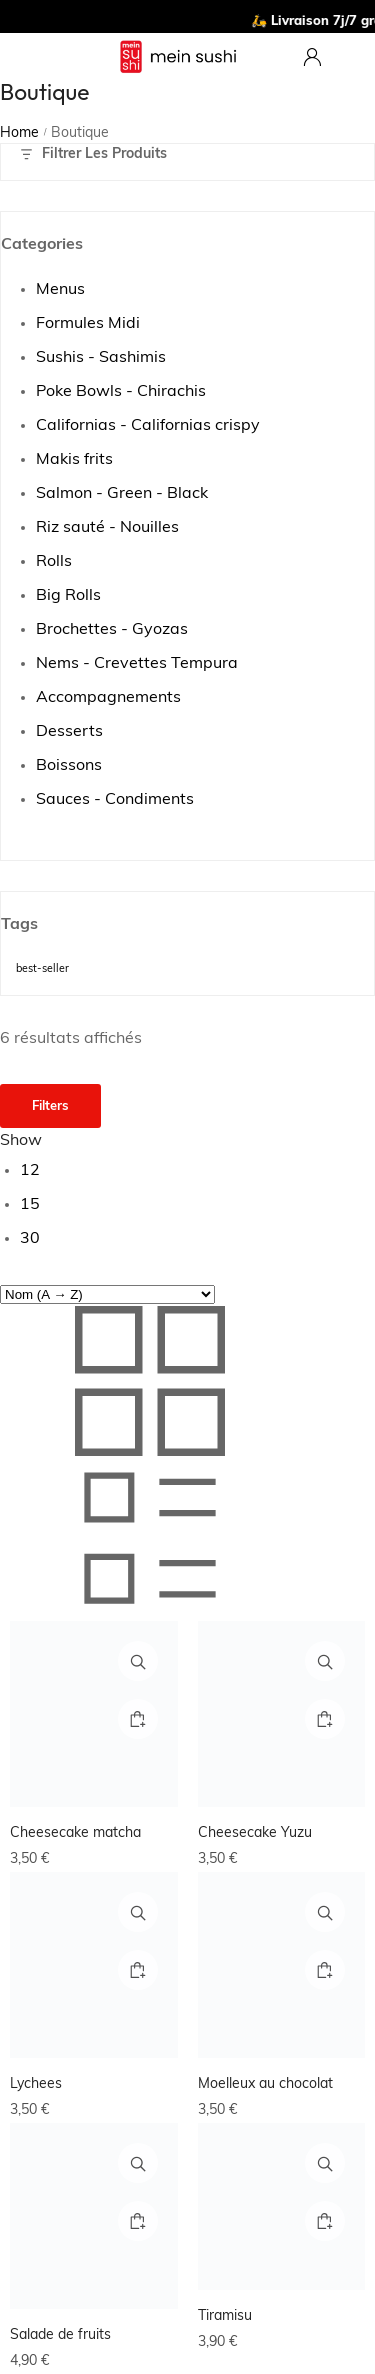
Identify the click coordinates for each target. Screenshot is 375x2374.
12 (30, 1171)
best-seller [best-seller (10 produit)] (42, 969)
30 (30, 1239)
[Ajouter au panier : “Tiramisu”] (325, 2221)
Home (19, 133)
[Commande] (107, 1294)
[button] (138, 1719)
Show (21, 1141)
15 (30, 1205)
